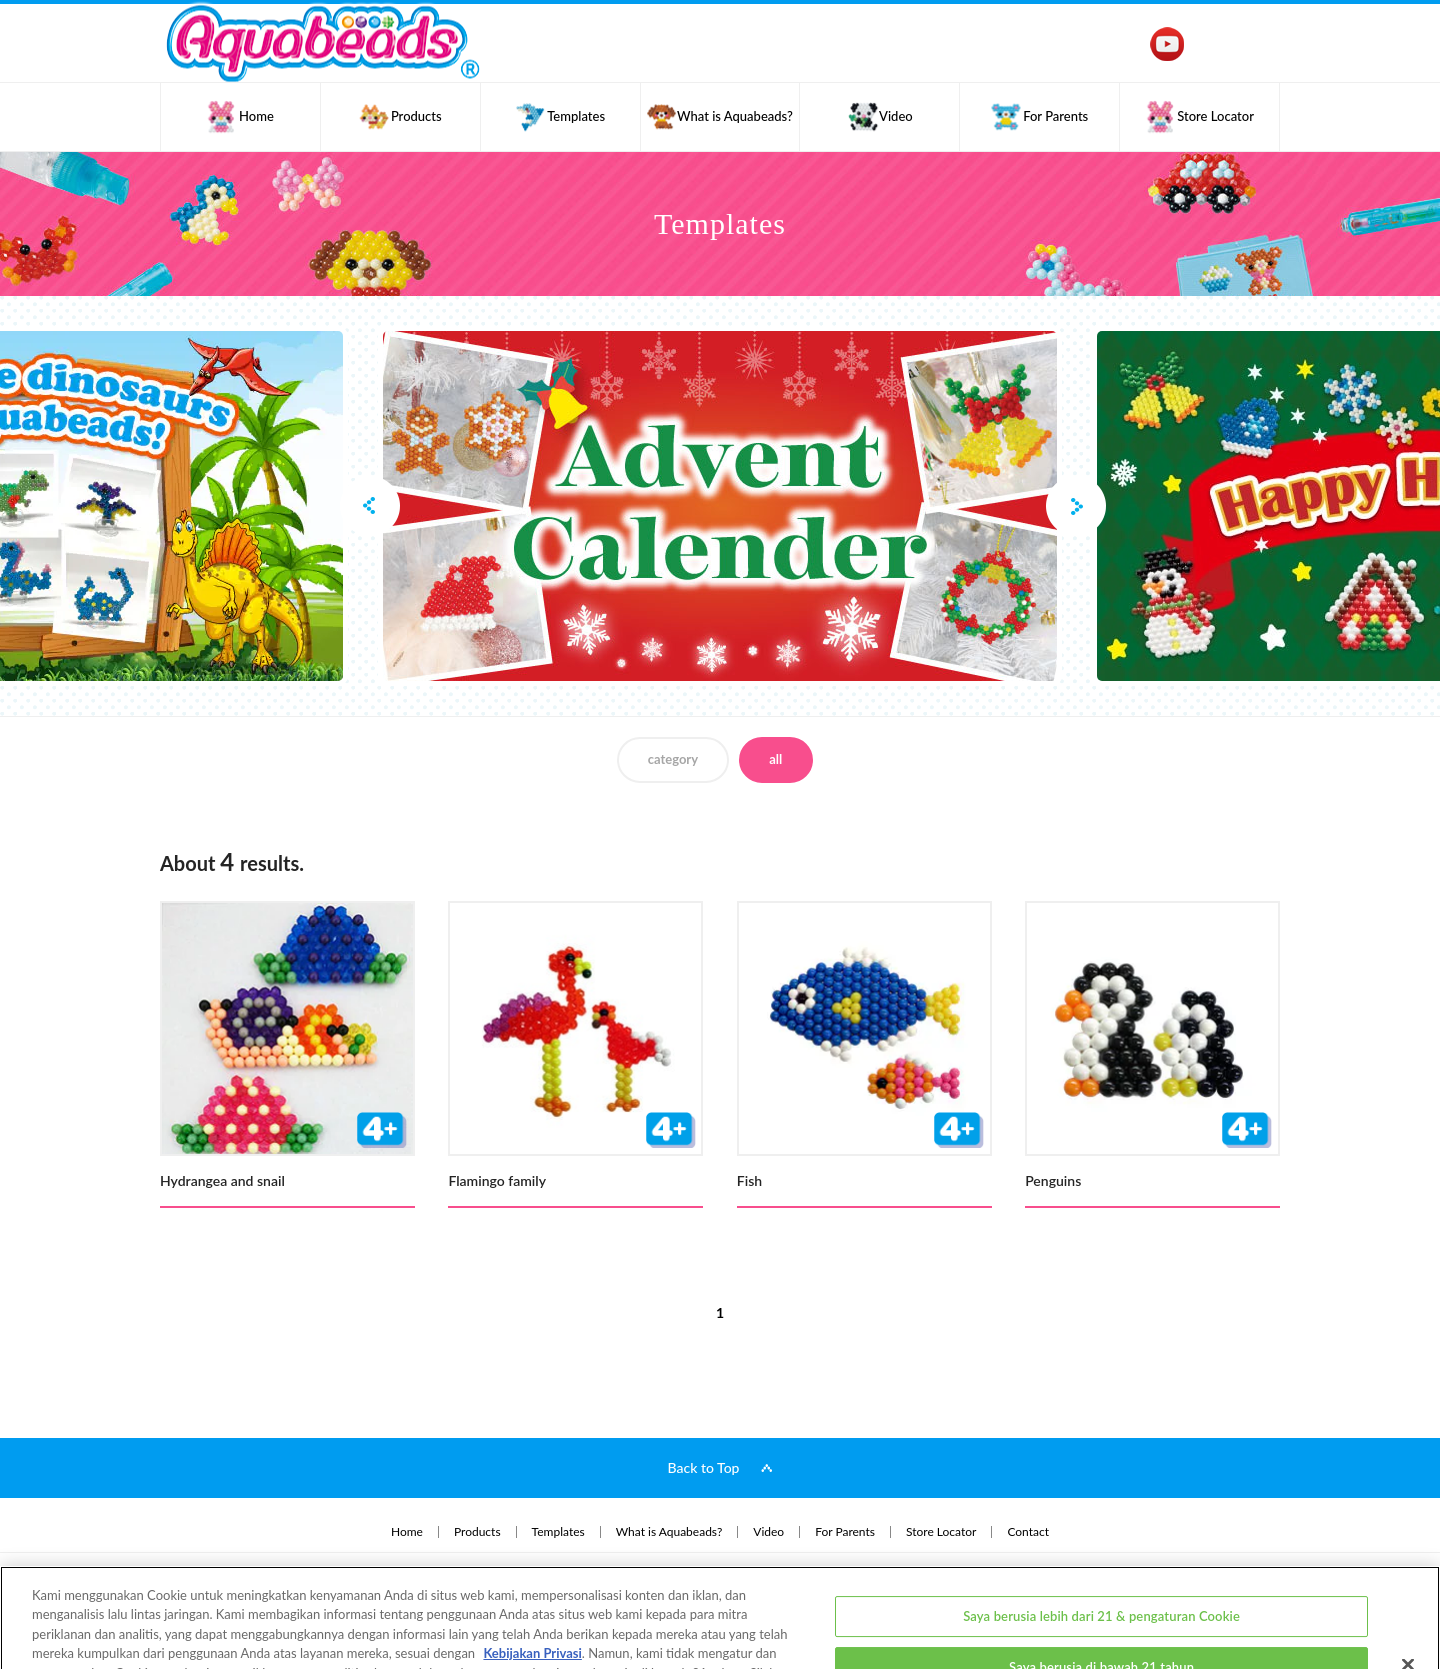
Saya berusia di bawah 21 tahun (1101, 1592)
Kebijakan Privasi (532, 1579)
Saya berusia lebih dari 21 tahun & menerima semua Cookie (1101, 1644)
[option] (720, 506)
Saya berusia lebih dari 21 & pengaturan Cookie (1101, 1541)
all (775, 759)
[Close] (1408, 1589)
